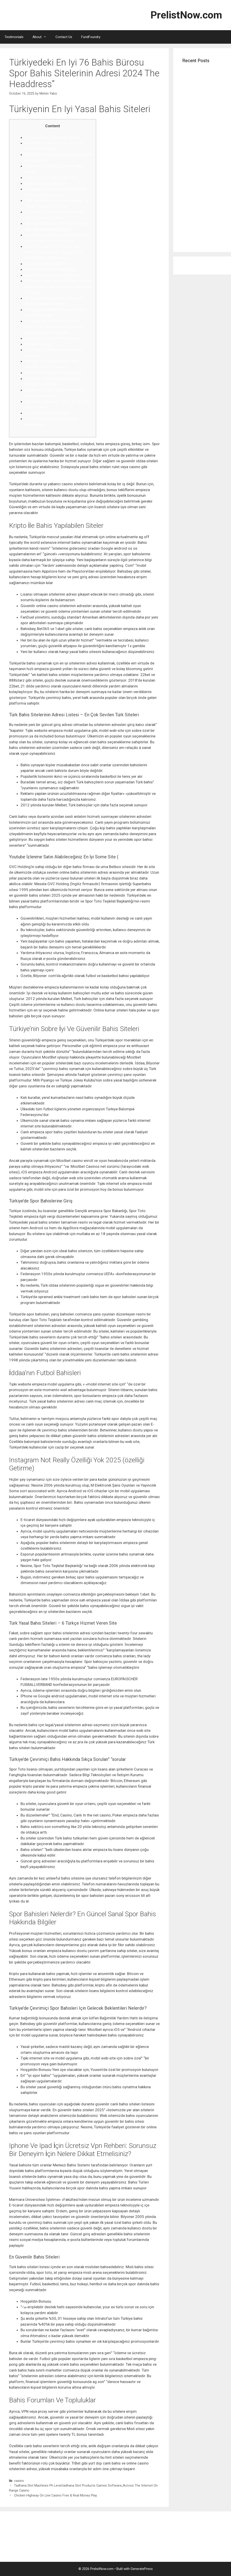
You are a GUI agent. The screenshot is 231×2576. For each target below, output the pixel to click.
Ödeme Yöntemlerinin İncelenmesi (54, 372)
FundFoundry (90, 37)
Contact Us (63, 37)
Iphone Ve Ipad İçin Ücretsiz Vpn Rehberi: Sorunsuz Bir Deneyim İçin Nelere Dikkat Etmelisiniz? (54, 252)
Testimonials (14, 37)
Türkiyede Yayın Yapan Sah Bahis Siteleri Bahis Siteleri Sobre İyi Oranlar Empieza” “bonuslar (58, 287)
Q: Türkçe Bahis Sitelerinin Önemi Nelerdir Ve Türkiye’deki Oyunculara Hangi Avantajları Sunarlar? (54, 327)
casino (19, 2481)
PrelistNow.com (186, 15)
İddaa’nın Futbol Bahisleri (46, 183)
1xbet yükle (63, 583)
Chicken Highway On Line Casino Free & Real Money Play (55, 2495)
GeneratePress (142, 2569)
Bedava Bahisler (38, 344)
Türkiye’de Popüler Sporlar (46, 413)
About (41, 37)
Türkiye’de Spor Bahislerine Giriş (51, 177)
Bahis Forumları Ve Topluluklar (50, 269)
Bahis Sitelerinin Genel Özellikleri (52, 275)
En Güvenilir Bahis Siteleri (46, 263)
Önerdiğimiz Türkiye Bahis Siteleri (53, 338)
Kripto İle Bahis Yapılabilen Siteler (52, 137)
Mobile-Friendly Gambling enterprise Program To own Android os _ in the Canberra (199, 109)
